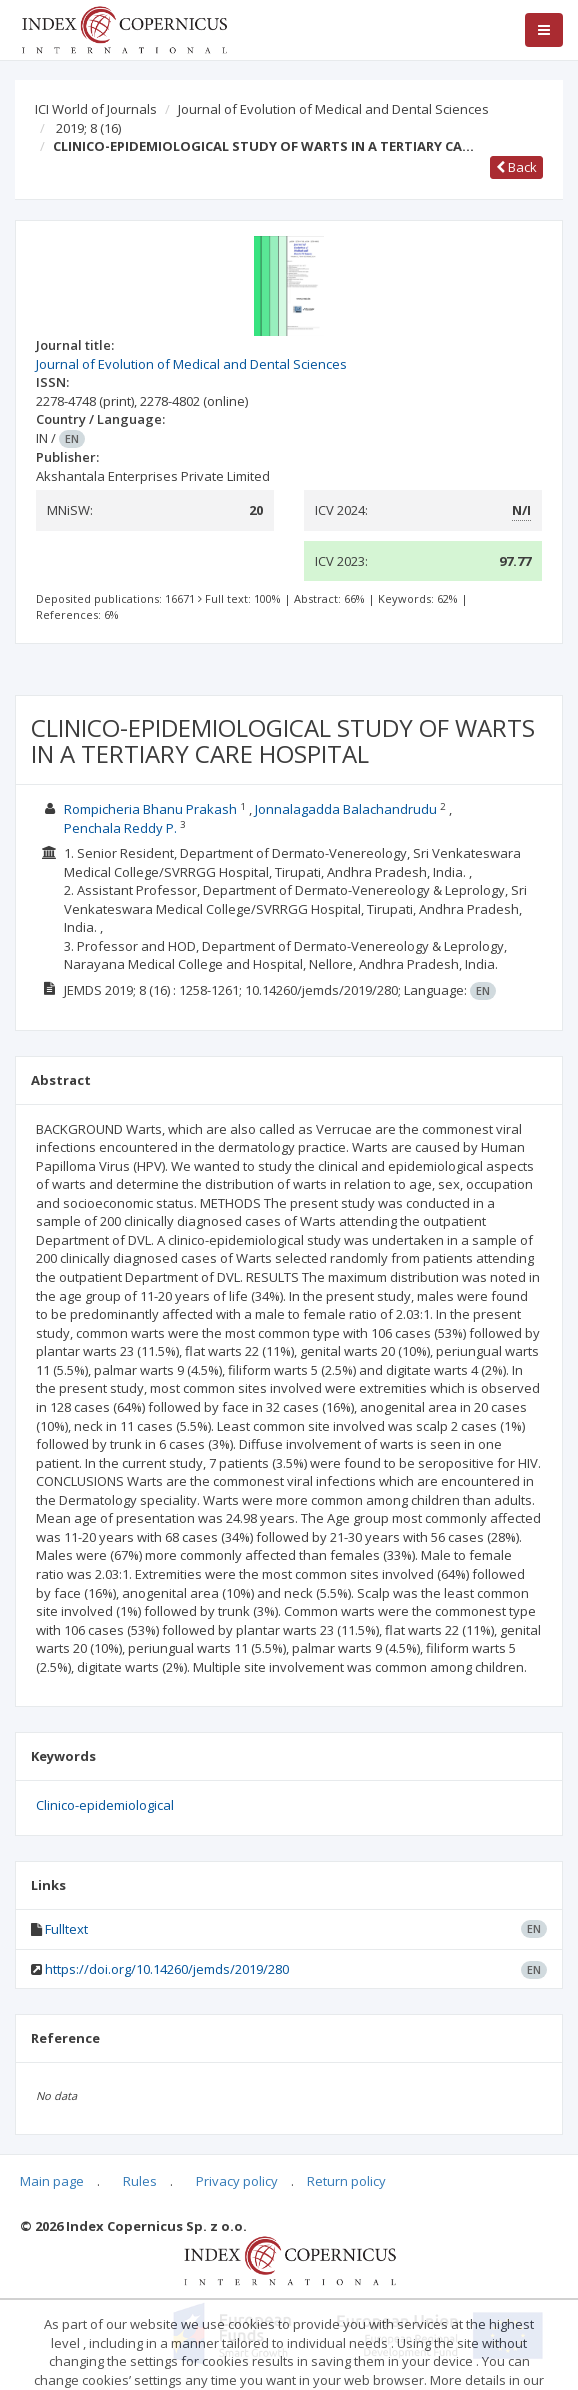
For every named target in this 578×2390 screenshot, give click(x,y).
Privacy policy (237, 2181)
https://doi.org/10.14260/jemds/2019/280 (167, 1969)
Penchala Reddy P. (120, 828)
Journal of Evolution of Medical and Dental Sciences (333, 109)
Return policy (346, 2181)
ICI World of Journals (96, 109)
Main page (52, 2181)
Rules (140, 2181)
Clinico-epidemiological (105, 1805)
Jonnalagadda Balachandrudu (346, 809)
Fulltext (66, 1929)
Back (516, 167)
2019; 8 (88, 128)
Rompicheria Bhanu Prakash (150, 809)
